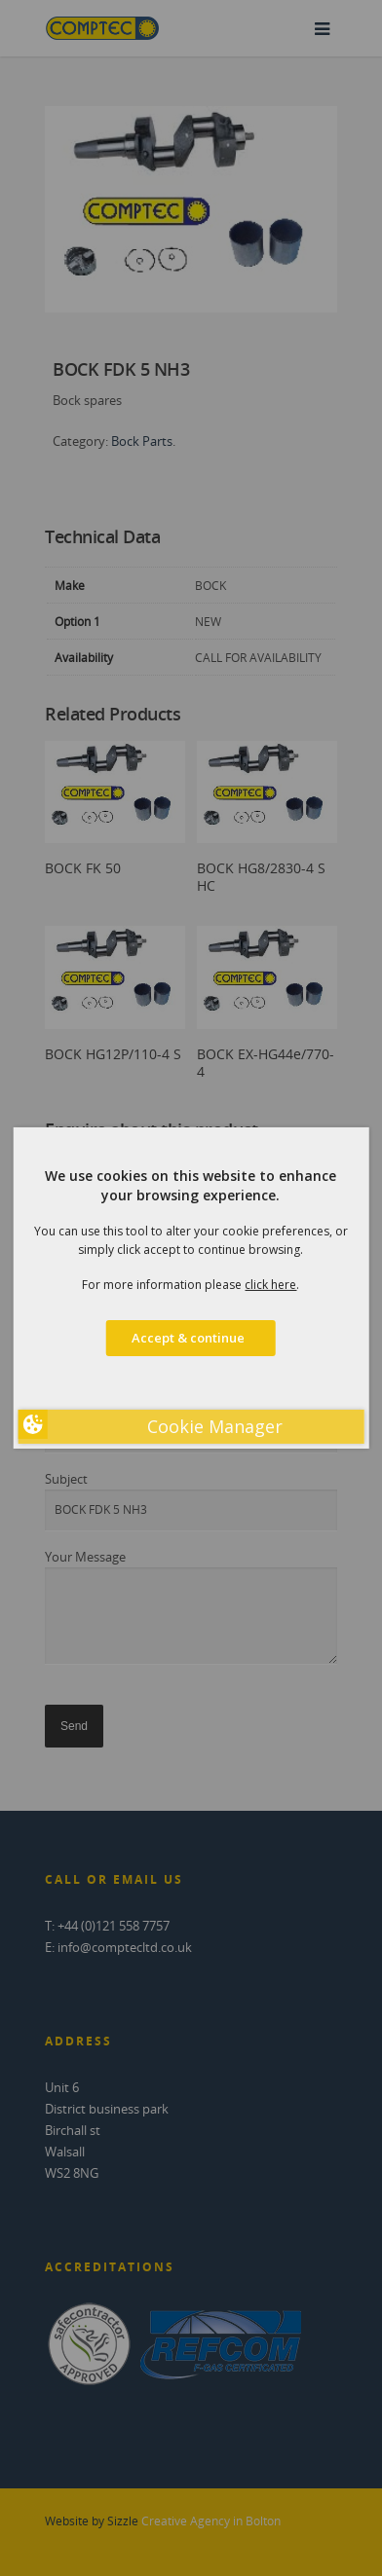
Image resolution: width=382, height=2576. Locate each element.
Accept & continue (191, 1337)
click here (270, 1284)
